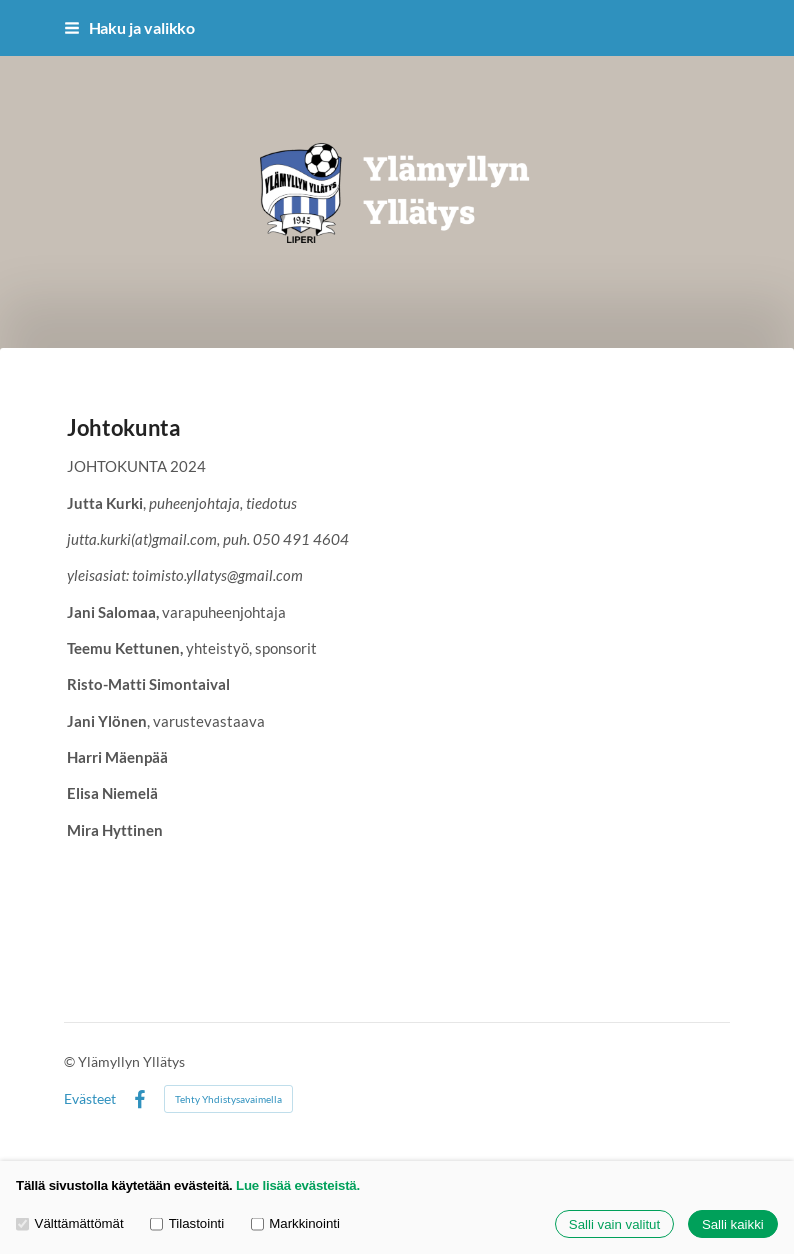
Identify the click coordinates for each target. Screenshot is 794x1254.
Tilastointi (187, 1224)
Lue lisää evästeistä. (298, 1185)
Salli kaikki (733, 1224)
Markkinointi (295, 1224)
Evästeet (90, 1099)
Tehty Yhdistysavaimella (228, 1099)
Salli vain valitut (614, 1224)
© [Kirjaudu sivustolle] (71, 1061)
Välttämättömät (70, 1224)
